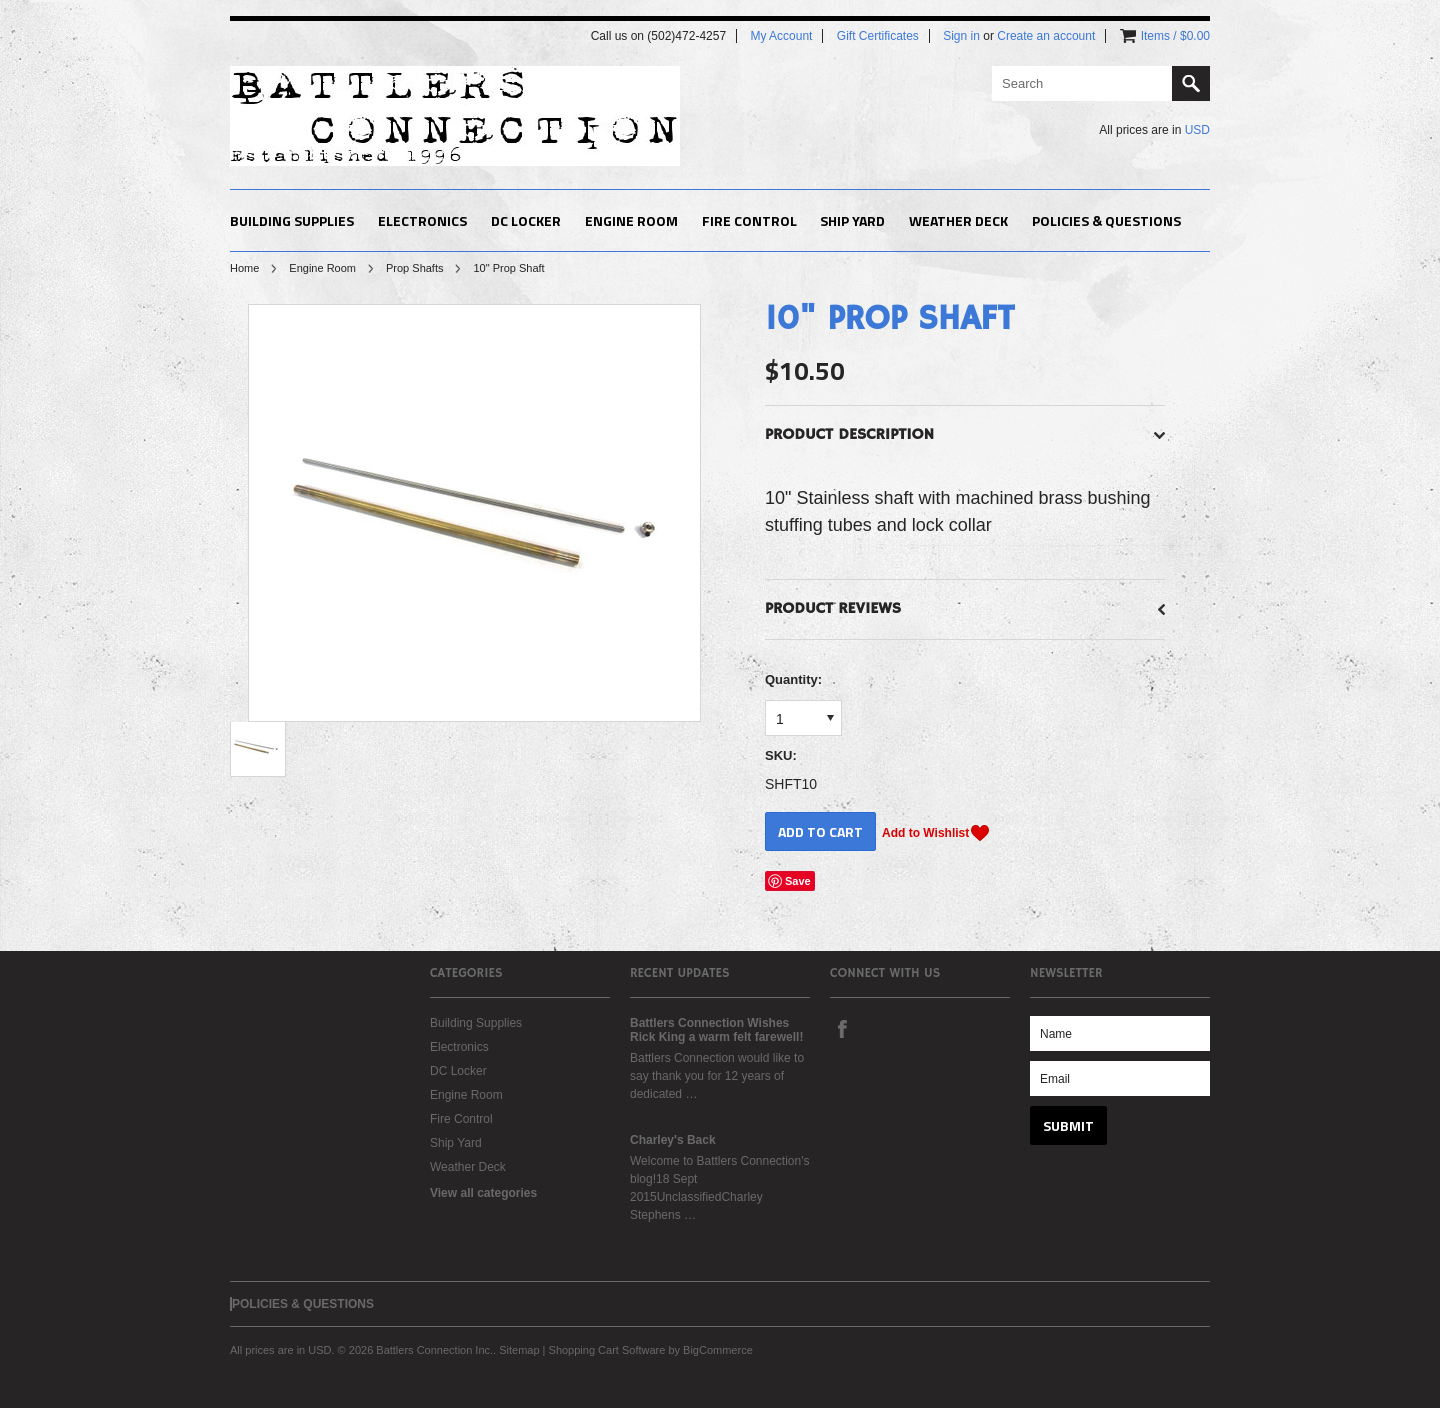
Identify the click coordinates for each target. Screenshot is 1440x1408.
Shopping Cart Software (607, 1350)
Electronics (422, 220)
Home (244, 268)
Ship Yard (852, 220)
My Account (781, 36)
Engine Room (631, 220)
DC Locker (526, 220)
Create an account (1046, 36)
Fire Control (749, 220)
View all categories (483, 1193)
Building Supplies (292, 220)
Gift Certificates (878, 36)
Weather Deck (958, 220)
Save (798, 881)
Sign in (961, 36)
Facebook (842, 1028)
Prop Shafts (414, 268)
